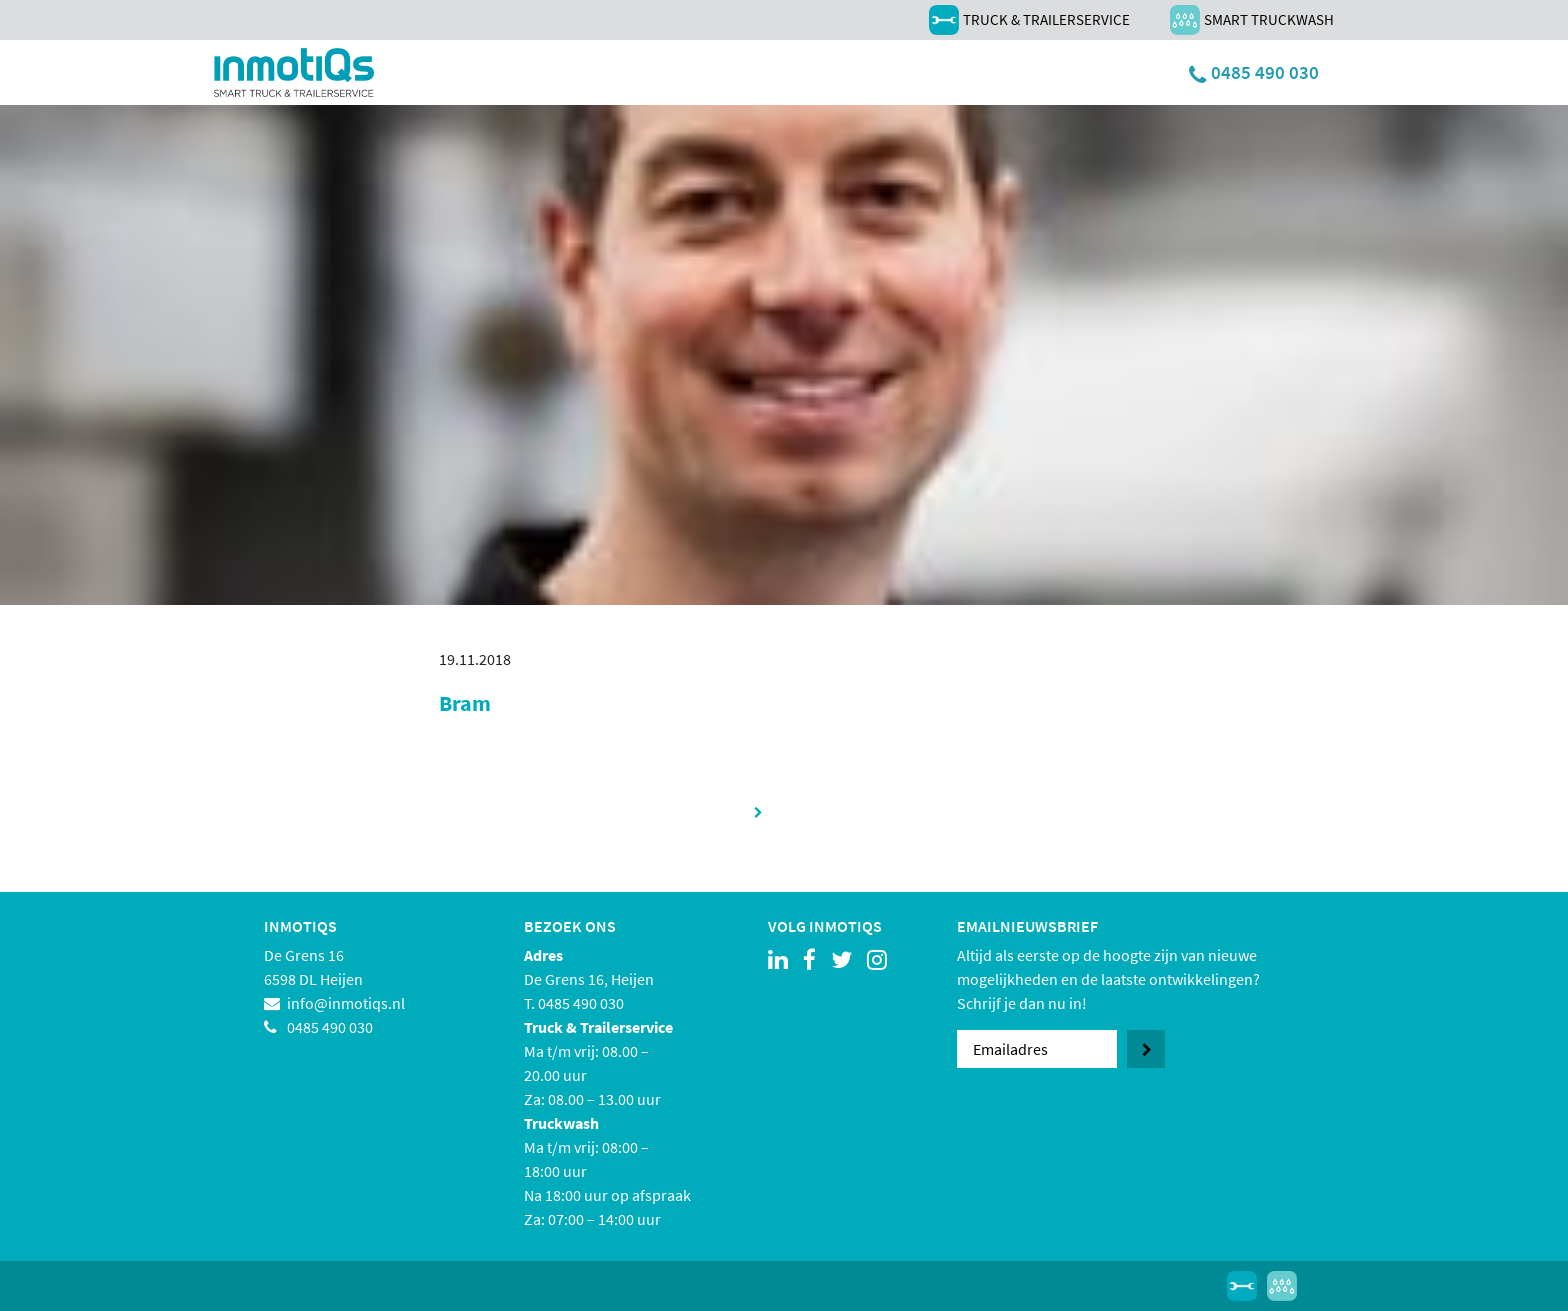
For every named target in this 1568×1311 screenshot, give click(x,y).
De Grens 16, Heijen (589, 979)
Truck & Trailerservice (1029, 20)
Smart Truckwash (1252, 20)
